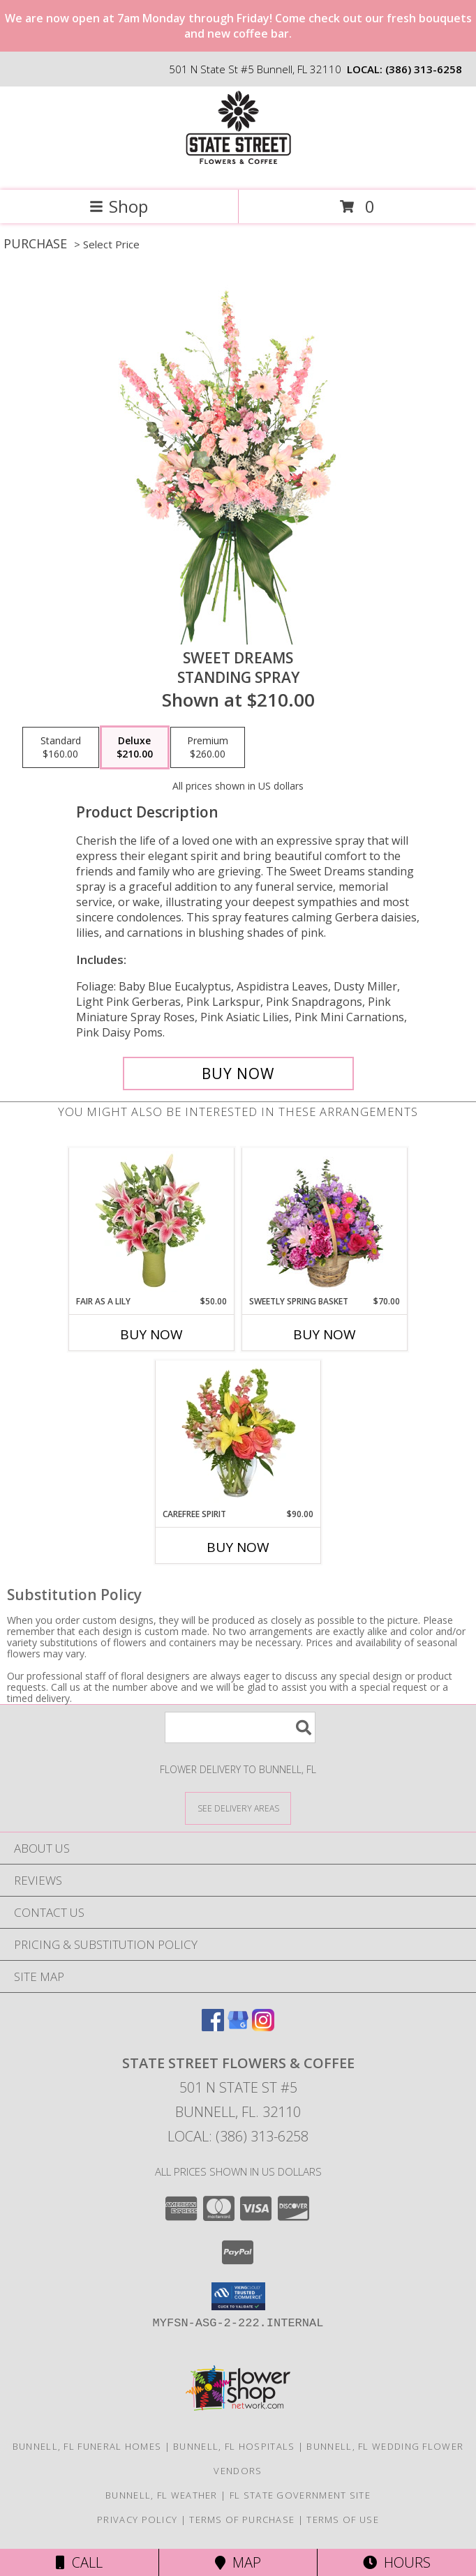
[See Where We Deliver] (238, 1807)
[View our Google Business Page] (238, 2027)
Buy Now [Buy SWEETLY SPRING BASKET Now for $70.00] (324, 1334)
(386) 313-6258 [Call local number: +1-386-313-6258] (423, 69)
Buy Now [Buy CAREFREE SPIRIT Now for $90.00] (238, 1547)
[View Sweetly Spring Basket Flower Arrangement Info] (325, 1221)
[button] (238, 2296)
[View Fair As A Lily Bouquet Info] (152, 1221)
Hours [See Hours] (397, 2562)
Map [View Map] (238, 2562)
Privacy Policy (137, 2519)
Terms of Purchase (242, 2519)
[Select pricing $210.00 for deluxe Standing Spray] (135, 748)
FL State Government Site (300, 2495)
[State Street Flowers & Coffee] (238, 169)
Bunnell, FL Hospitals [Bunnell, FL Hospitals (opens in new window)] (234, 2446)
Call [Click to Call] (79, 2562)
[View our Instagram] (263, 2027)
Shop (118, 206)
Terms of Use (342, 2519)
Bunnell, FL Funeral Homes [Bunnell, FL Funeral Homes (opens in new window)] (87, 2446)
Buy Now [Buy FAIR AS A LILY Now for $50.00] (151, 1334)
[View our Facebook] (213, 2027)
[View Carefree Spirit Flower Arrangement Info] (238, 1434)
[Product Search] (240, 1727)
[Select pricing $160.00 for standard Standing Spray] (60, 748)
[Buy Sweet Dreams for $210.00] (238, 1073)
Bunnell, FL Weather (161, 2495)
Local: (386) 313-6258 (238, 2136)
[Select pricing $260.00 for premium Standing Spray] (207, 748)
